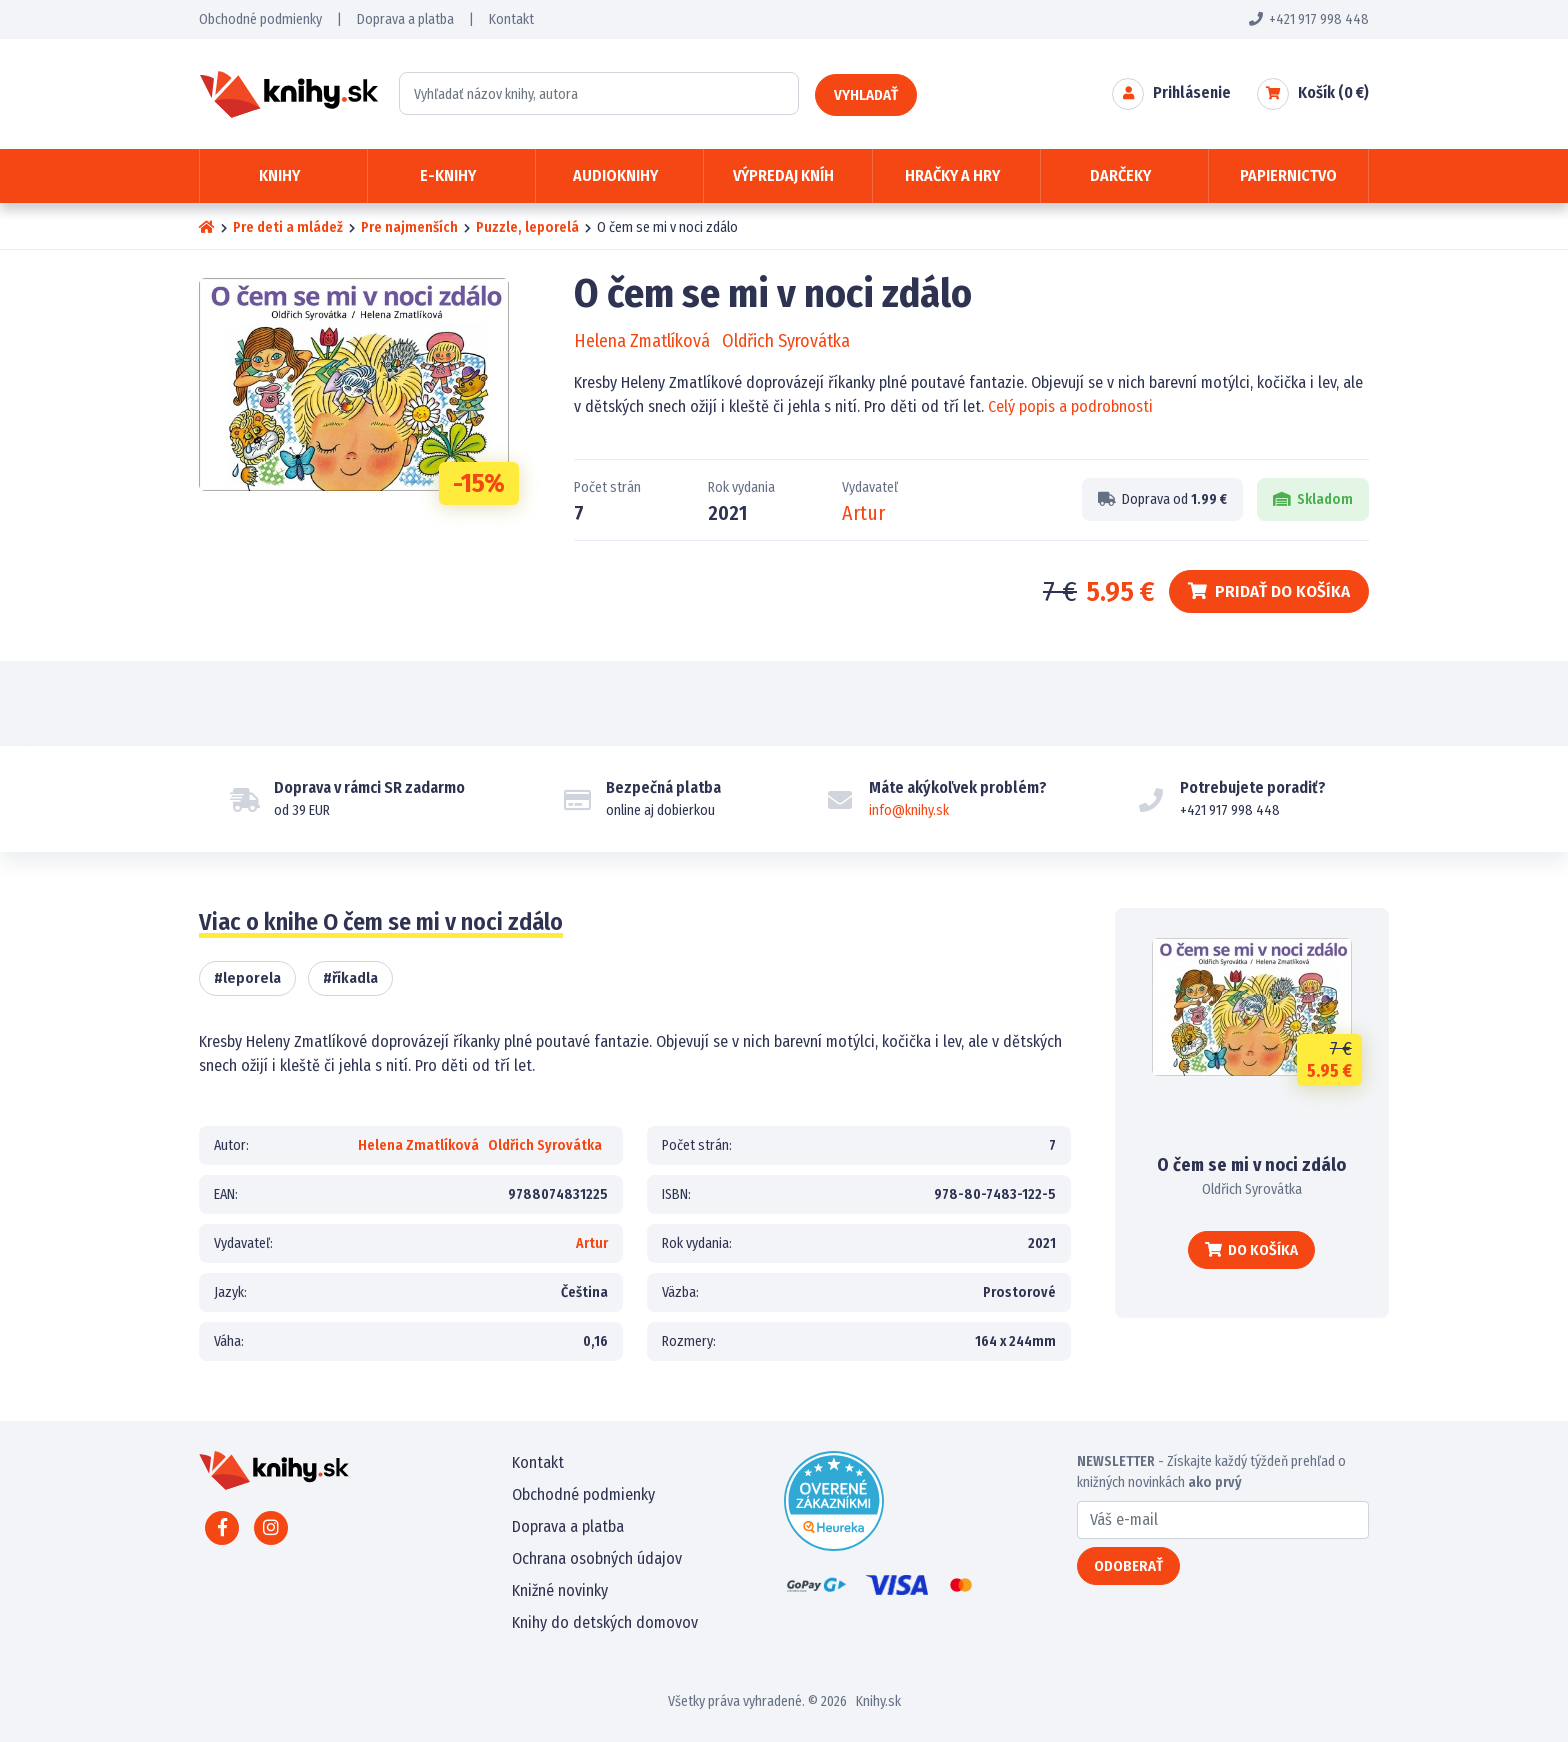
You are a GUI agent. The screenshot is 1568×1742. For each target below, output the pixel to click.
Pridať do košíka (1269, 591)
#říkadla (350, 978)
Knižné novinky (560, 1590)
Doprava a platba (405, 19)
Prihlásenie (1192, 92)
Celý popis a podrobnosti (1070, 406)
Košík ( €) (1333, 92)
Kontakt (511, 19)
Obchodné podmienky (260, 19)
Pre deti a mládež (288, 227)
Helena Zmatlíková (642, 341)
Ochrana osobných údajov (597, 1558)
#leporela (247, 978)
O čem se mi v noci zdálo (1251, 1165)
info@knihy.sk (909, 810)
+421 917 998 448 (1309, 19)
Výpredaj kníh (783, 175)
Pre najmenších (409, 227)
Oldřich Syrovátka (786, 341)
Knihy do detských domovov (605, 1622)
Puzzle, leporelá (527, 227)
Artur (863, 513)
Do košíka (1251, 1250)
